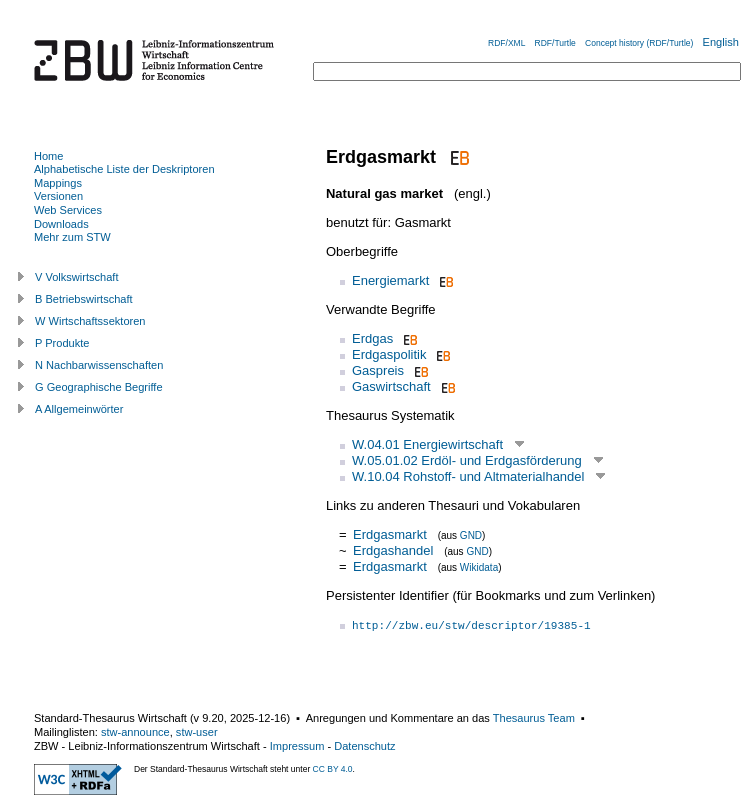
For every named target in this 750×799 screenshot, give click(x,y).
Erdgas (372, 338)
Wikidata (479, 567)
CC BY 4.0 (333, 769)
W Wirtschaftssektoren (90, 321)
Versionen (58, 196)
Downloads (61, 224)
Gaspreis (378, 370)
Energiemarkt (390, 280)
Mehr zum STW (72, 237)
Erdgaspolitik (389, 354)
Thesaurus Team (534, 718)
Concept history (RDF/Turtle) (639, 43)
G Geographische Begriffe (99, 387)
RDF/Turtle (555, 43)
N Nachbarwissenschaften (99, 365)
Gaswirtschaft (391, 386)
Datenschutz (364, 746)
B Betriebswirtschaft (84, 299)
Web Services (68, 210)
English (721, 42)
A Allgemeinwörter (79, 409)
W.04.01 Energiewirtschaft (427, 444)
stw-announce (135, 732)
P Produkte (62, 343)
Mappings (58, 183)
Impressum (297, 746)
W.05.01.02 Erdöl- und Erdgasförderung (467, 460)
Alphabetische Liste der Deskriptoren (124, 169)
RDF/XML (506, 43)
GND (471, 535)
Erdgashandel (393, 550)
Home (48, 156)
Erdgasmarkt (390, 534)
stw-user (197, 732)
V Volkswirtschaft (77, 277)
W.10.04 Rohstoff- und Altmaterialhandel (468, 476)
